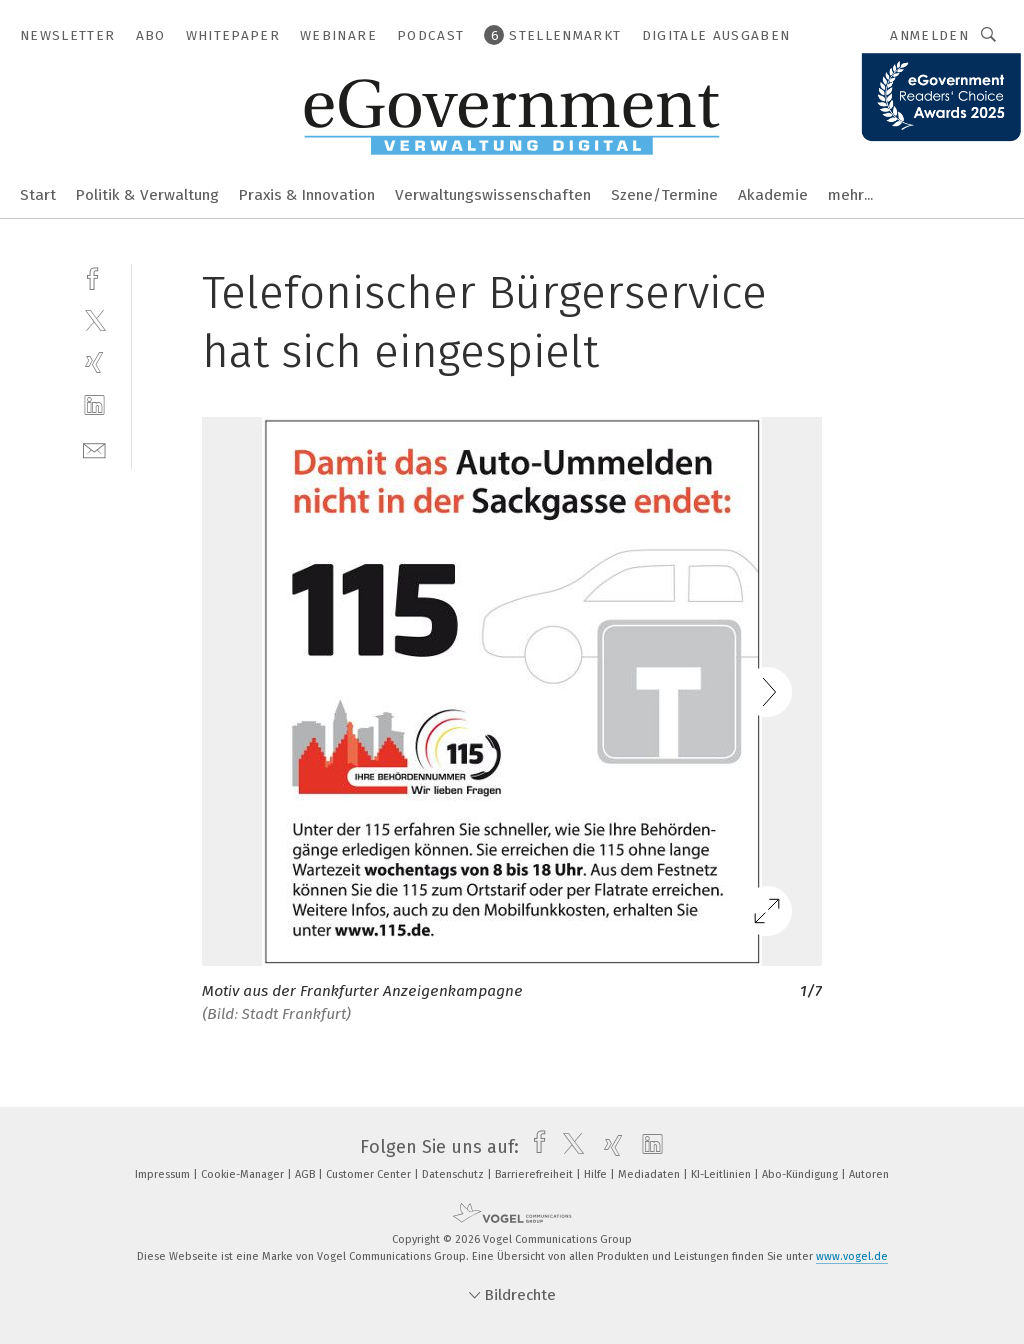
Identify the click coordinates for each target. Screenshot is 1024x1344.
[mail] (94, 448)
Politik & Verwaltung (147, 195)
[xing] (94, 362)
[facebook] (94, 276)
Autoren (869, 1174)
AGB (306, 1174)
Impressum (164, 1174)
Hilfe (597, 1174)
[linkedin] (94, 405)
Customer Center (370, 1174)
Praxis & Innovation (307, 195)
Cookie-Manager (244, 1174)
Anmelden (929, 35)
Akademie (773, 195)
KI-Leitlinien (722, 1174)
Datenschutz (454, 1174)
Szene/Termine (664, 195)
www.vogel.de (852, 1256)
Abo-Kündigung (801, 1174)
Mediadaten (650, 1174)
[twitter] (94, 319)
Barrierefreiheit (535, 1174)
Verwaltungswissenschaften (493, 195)
